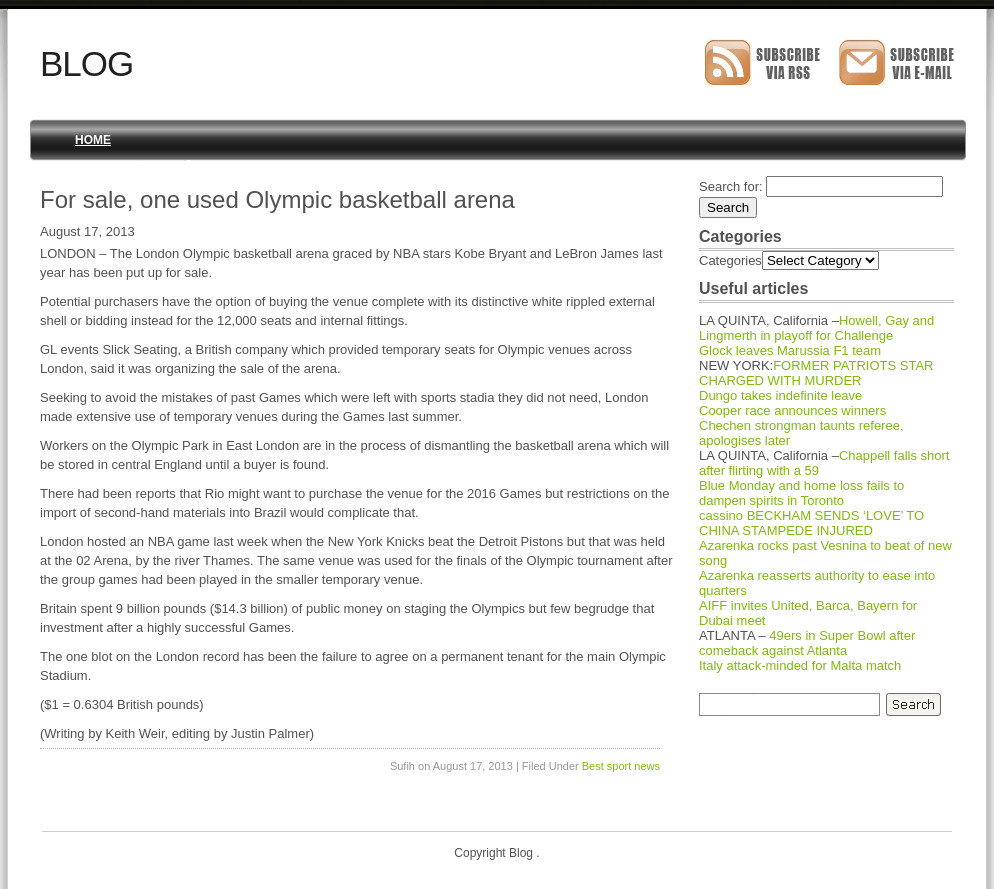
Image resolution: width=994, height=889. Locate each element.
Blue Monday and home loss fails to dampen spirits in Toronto (801, 493)
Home (93, 140)
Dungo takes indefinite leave (780, 395)
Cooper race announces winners (792, 410)
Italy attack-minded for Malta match (800, 665)
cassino (721, 515)
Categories (730, 260)
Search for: (731, 186)
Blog (86, 63)
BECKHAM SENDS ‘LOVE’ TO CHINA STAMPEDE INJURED (811, 523)
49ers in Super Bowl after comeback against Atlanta (807, 643)
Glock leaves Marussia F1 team (790, 350)
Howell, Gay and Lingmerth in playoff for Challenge (816, 328)
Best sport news (621, 766)
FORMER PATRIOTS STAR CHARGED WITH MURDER (816, 373)
